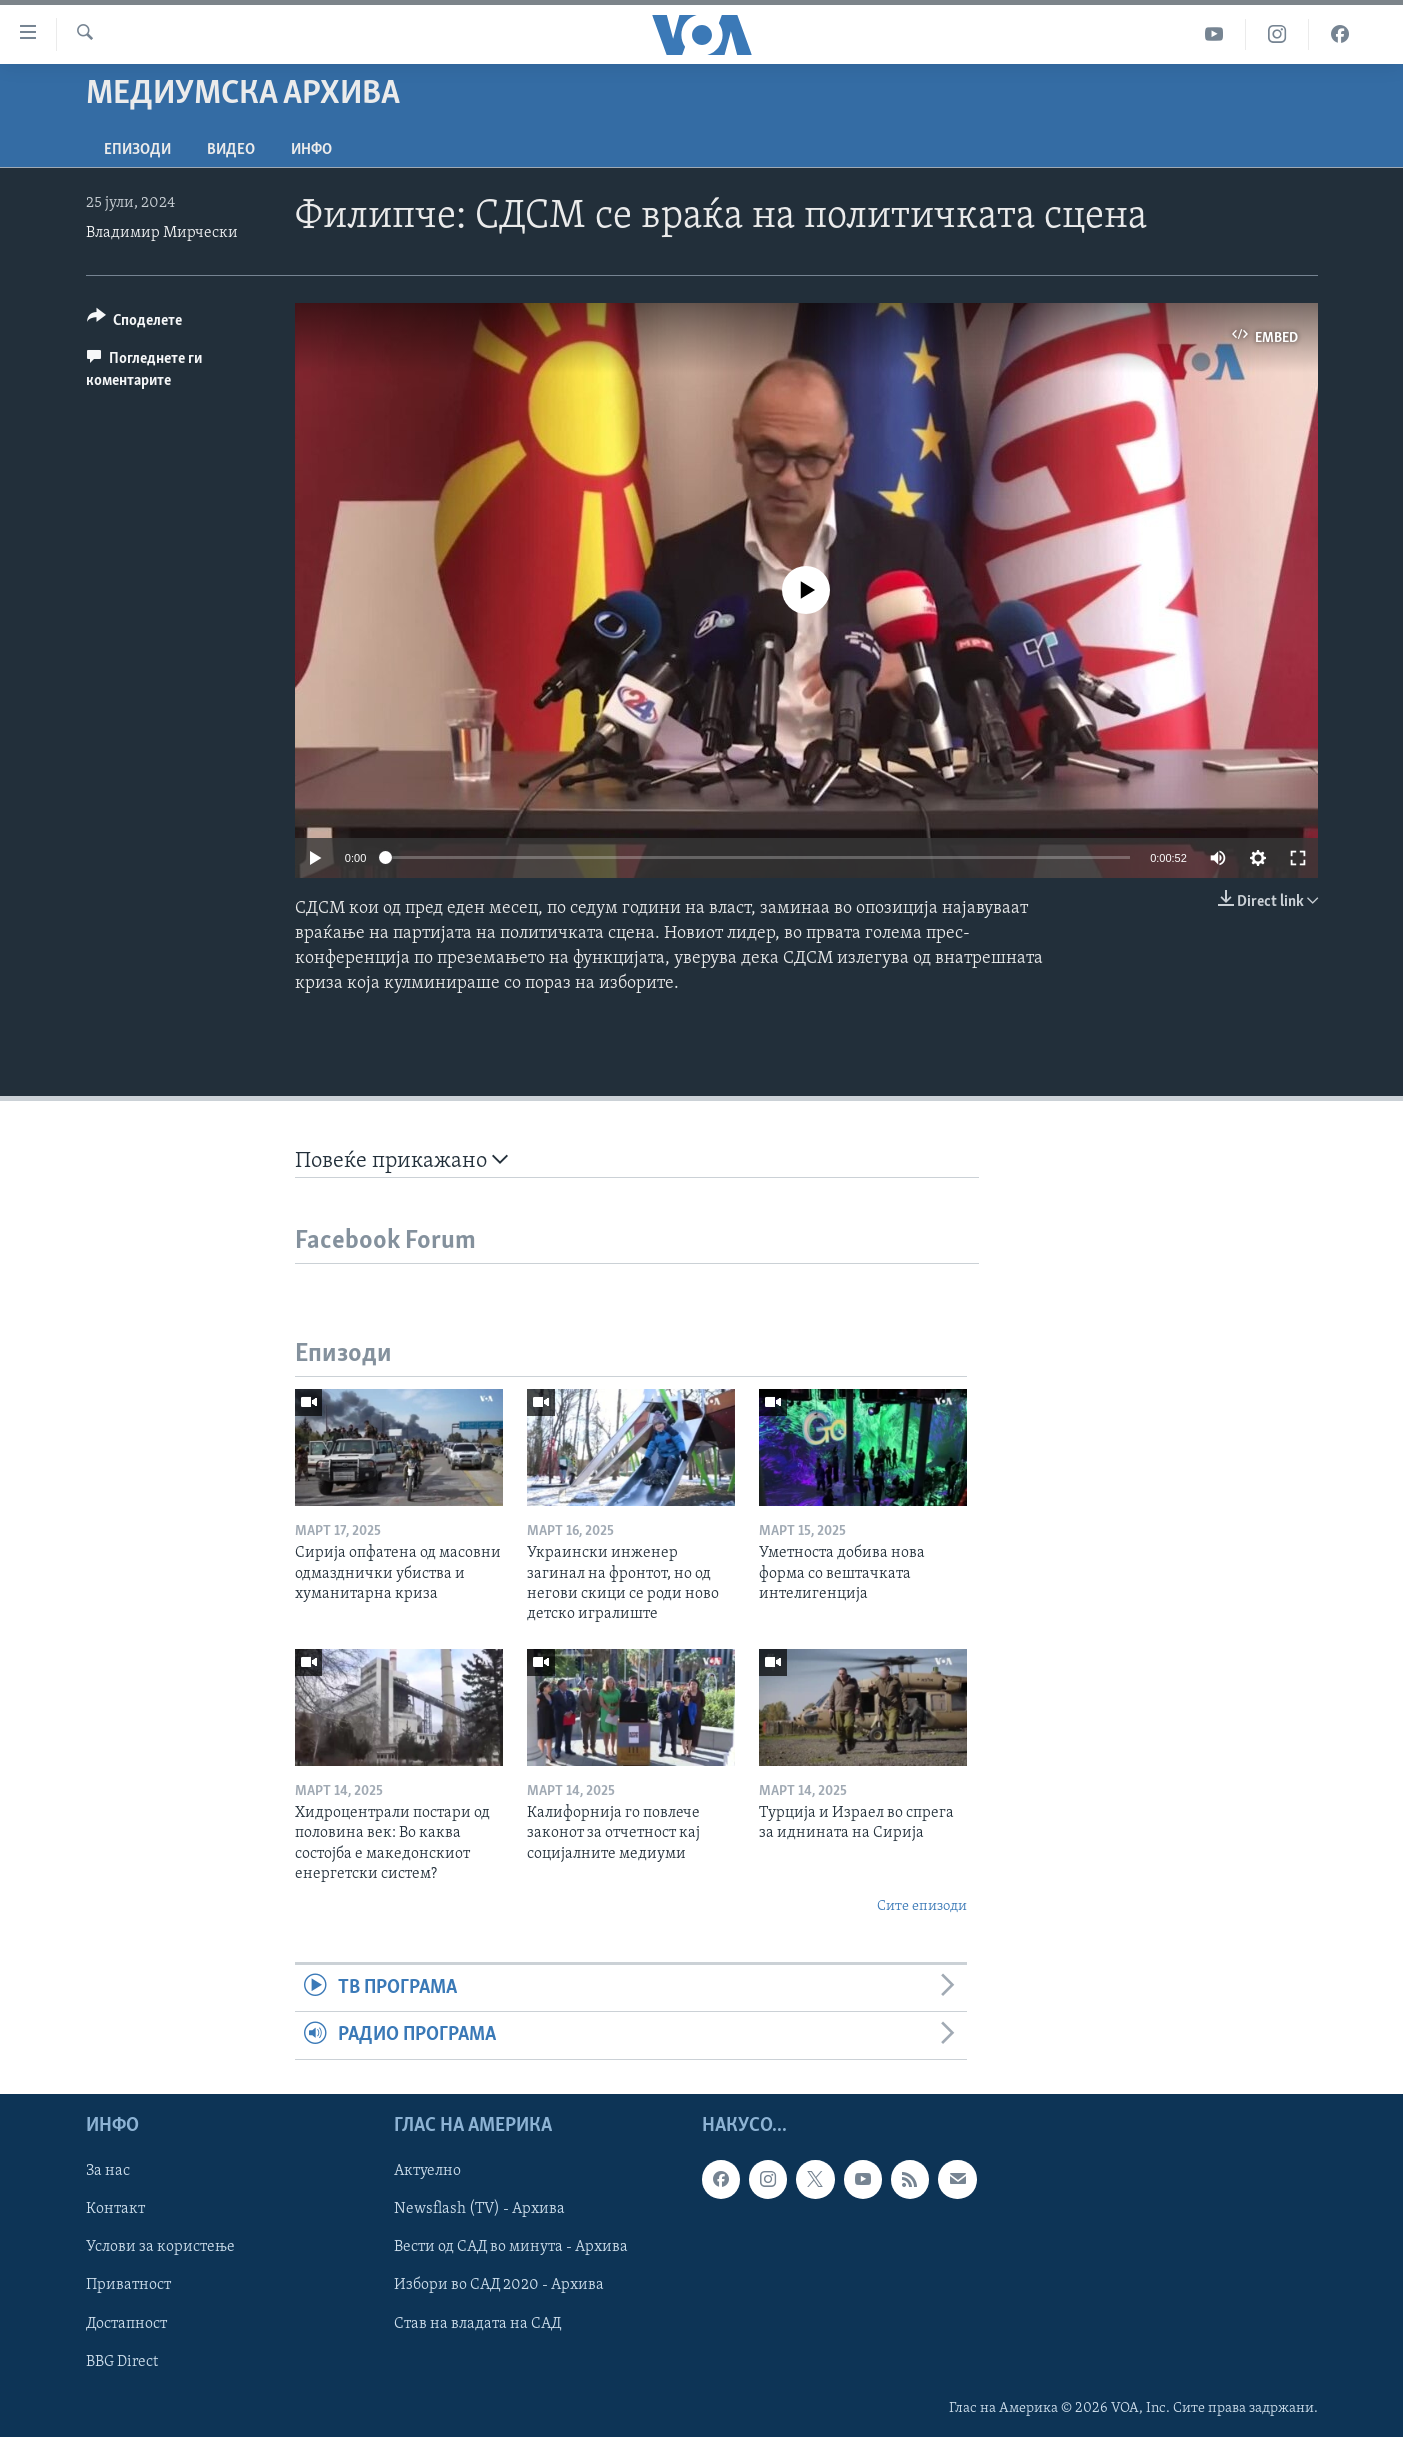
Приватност (128, 2285)
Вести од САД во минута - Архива (511, 2247)
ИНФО (311, 150)
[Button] (135, 323)
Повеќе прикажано (401, 1160)
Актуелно (427, 2171)
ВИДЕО (231, 150)
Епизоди (137, 150)
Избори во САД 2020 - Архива (499, 2285)
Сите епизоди (922, 1906)
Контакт (115, 2209)
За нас (108, 2171)
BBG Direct (122, 2361)
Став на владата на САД (477, 2323)
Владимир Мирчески (162, 233)
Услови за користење (160, 2247)
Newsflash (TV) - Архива (479, 2209)
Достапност (126, 2323)
